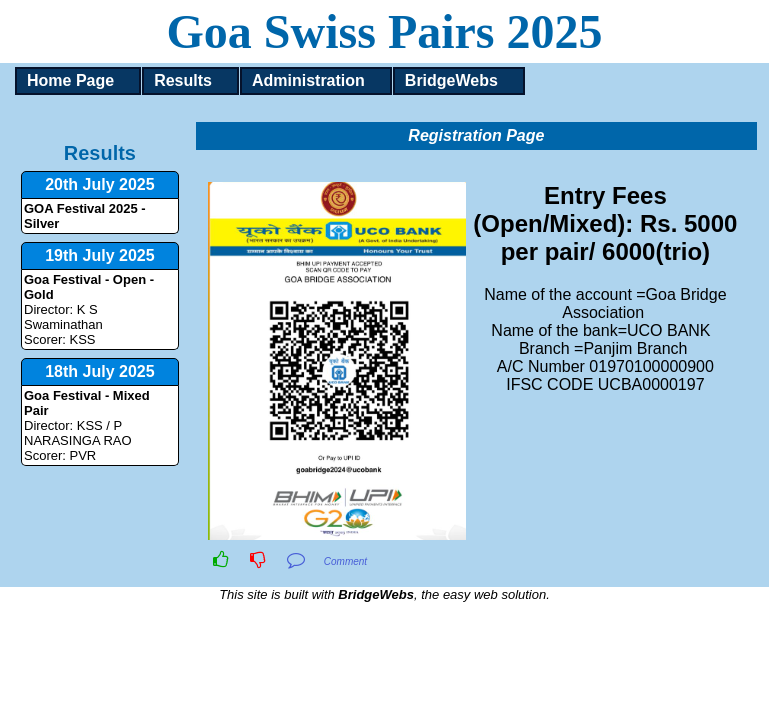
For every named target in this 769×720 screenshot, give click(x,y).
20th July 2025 (99, 184)
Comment (345, 561)
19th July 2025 (99, 255)
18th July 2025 (99, 371)
